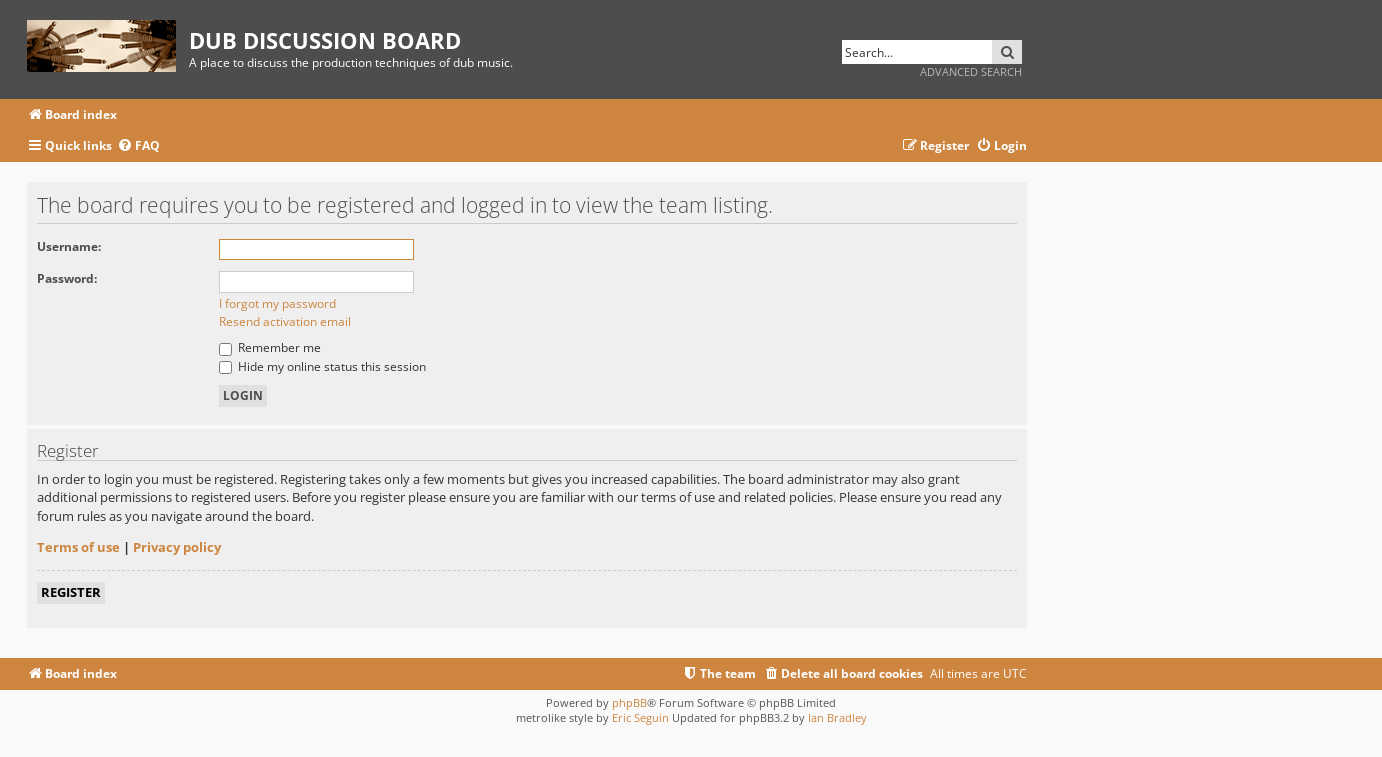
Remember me (270, 347)
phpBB (629, 702)
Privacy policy (177, 547)
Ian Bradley (837, 717)
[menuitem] (138, 146)
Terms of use (78, 547)
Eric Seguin (640, 717)
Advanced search (971, 71)
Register (71, 592)
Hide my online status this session (322, 366)
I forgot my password (277, 303)
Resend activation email (285, 321)
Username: (69, 246)
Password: (67, 278)
